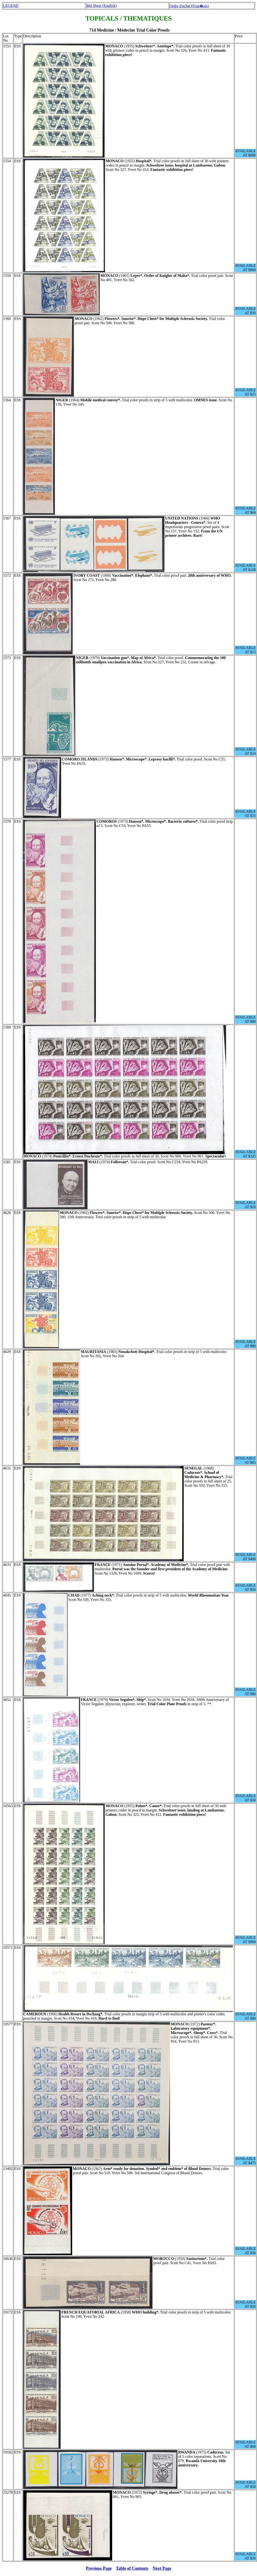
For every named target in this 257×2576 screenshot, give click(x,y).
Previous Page (99, 2568)
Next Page (162, 2568)
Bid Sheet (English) (101, 6)
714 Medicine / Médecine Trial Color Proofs (129, 30)
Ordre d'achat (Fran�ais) (189, 6)
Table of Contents (132, 2568)
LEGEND (10, 6)
